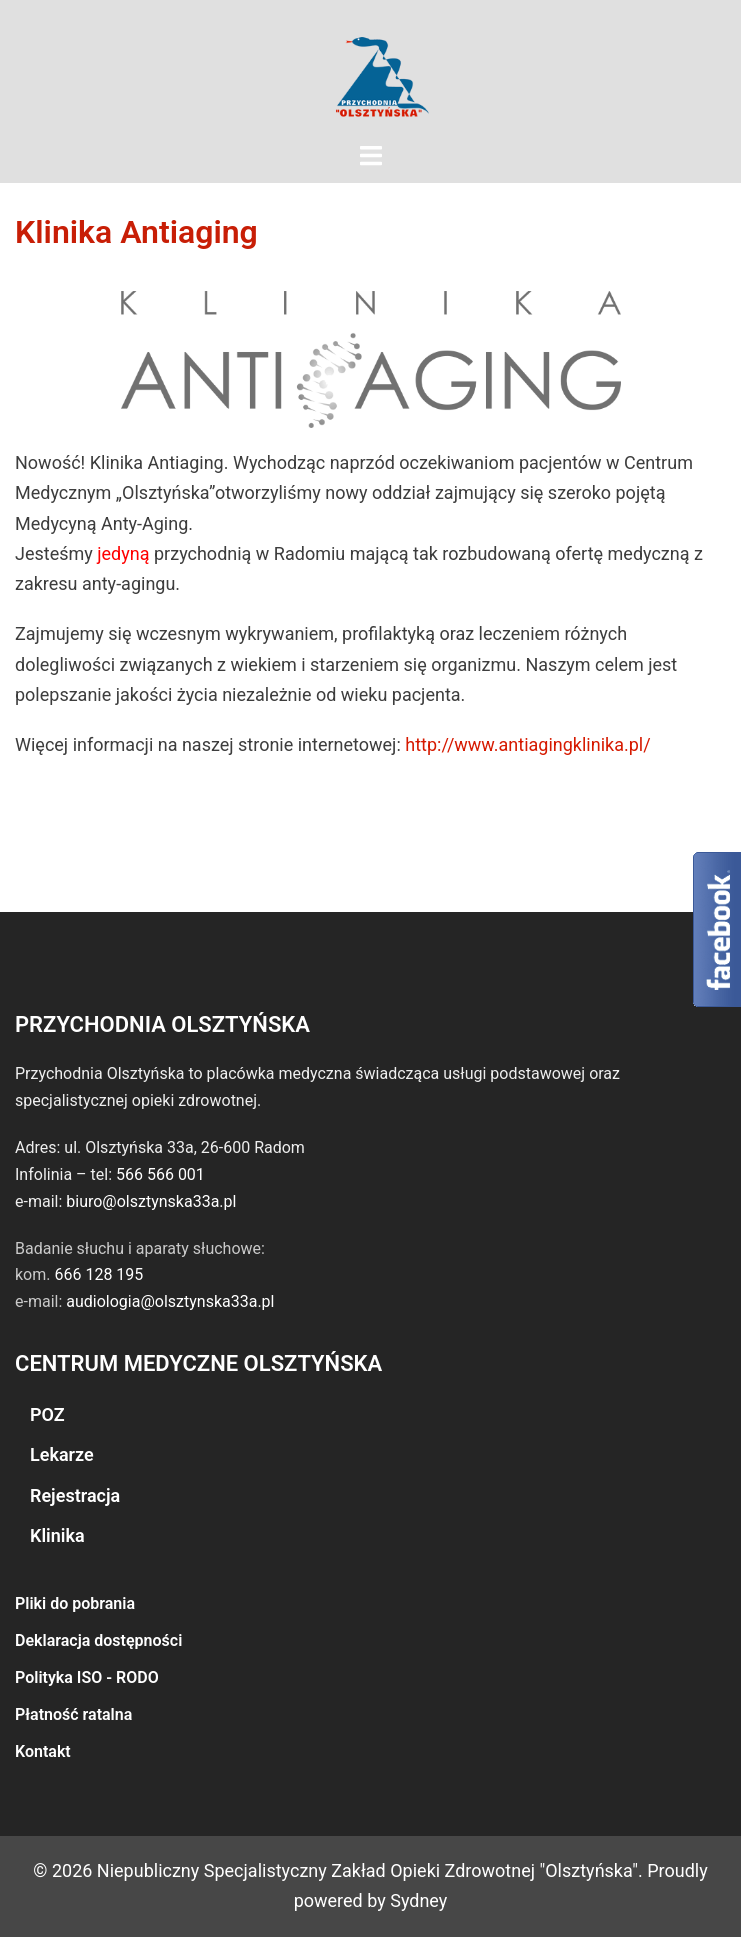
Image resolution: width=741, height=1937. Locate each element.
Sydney (418, 1900)
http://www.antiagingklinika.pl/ (527, 744)
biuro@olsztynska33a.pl (151, 1201)
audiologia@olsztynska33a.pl (170, 1301)
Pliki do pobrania (75, 1603)
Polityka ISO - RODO (87, 1677)
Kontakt (43, 1751)
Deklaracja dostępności (98, 1640)
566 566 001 (160, 1174)
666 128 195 (98, 1274)
